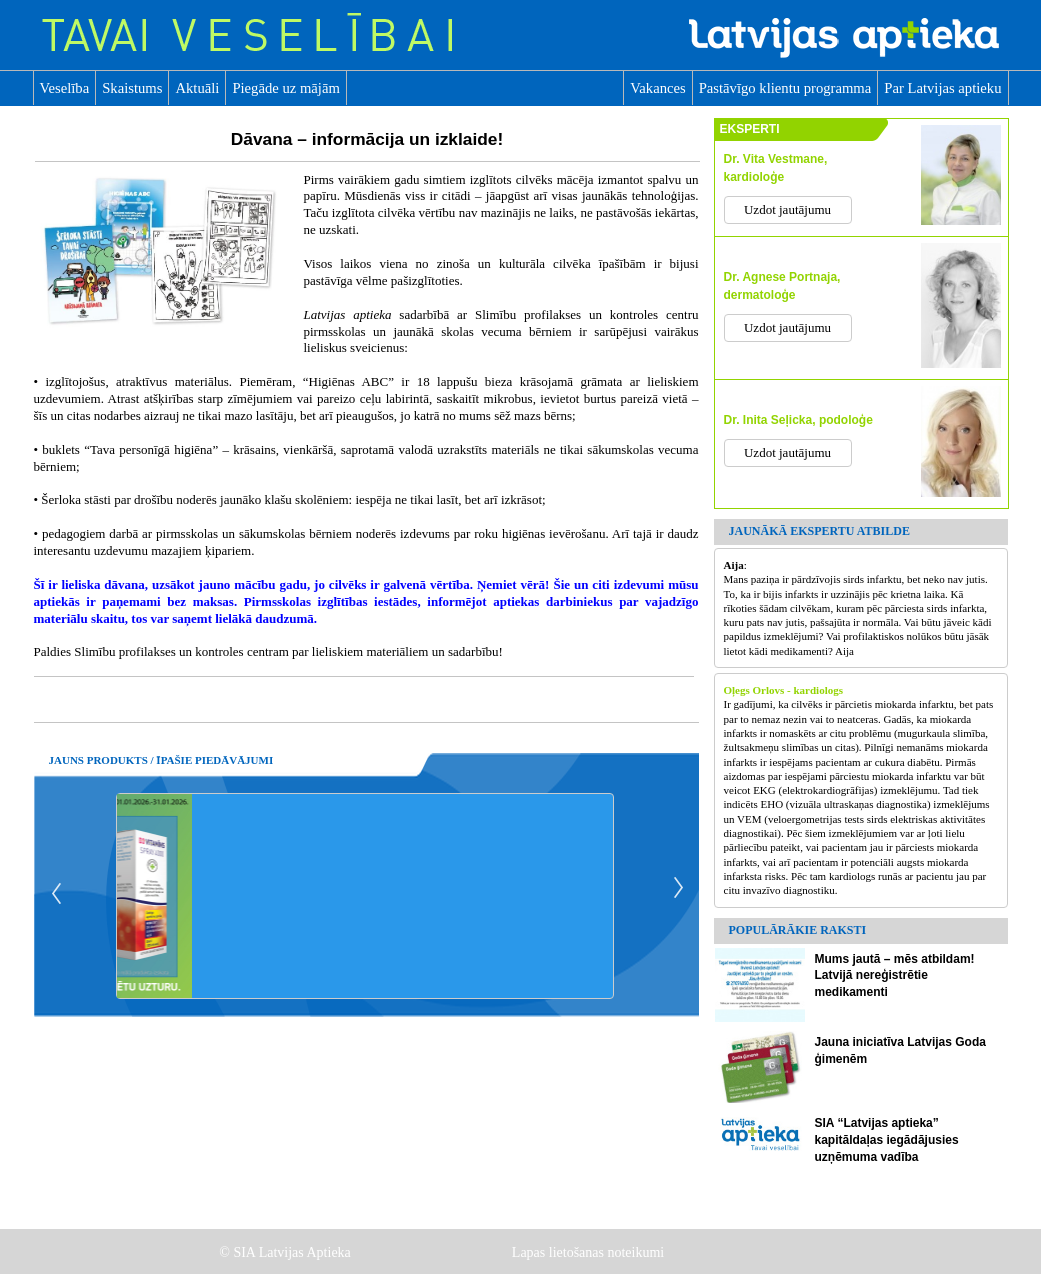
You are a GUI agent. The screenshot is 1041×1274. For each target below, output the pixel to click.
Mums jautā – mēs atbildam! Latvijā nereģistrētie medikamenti (895, 976)
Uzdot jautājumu (787, 209)
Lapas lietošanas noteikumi (590, 1252)
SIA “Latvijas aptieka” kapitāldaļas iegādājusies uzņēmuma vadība (887, 1140)
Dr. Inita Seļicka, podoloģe (798, 420)
